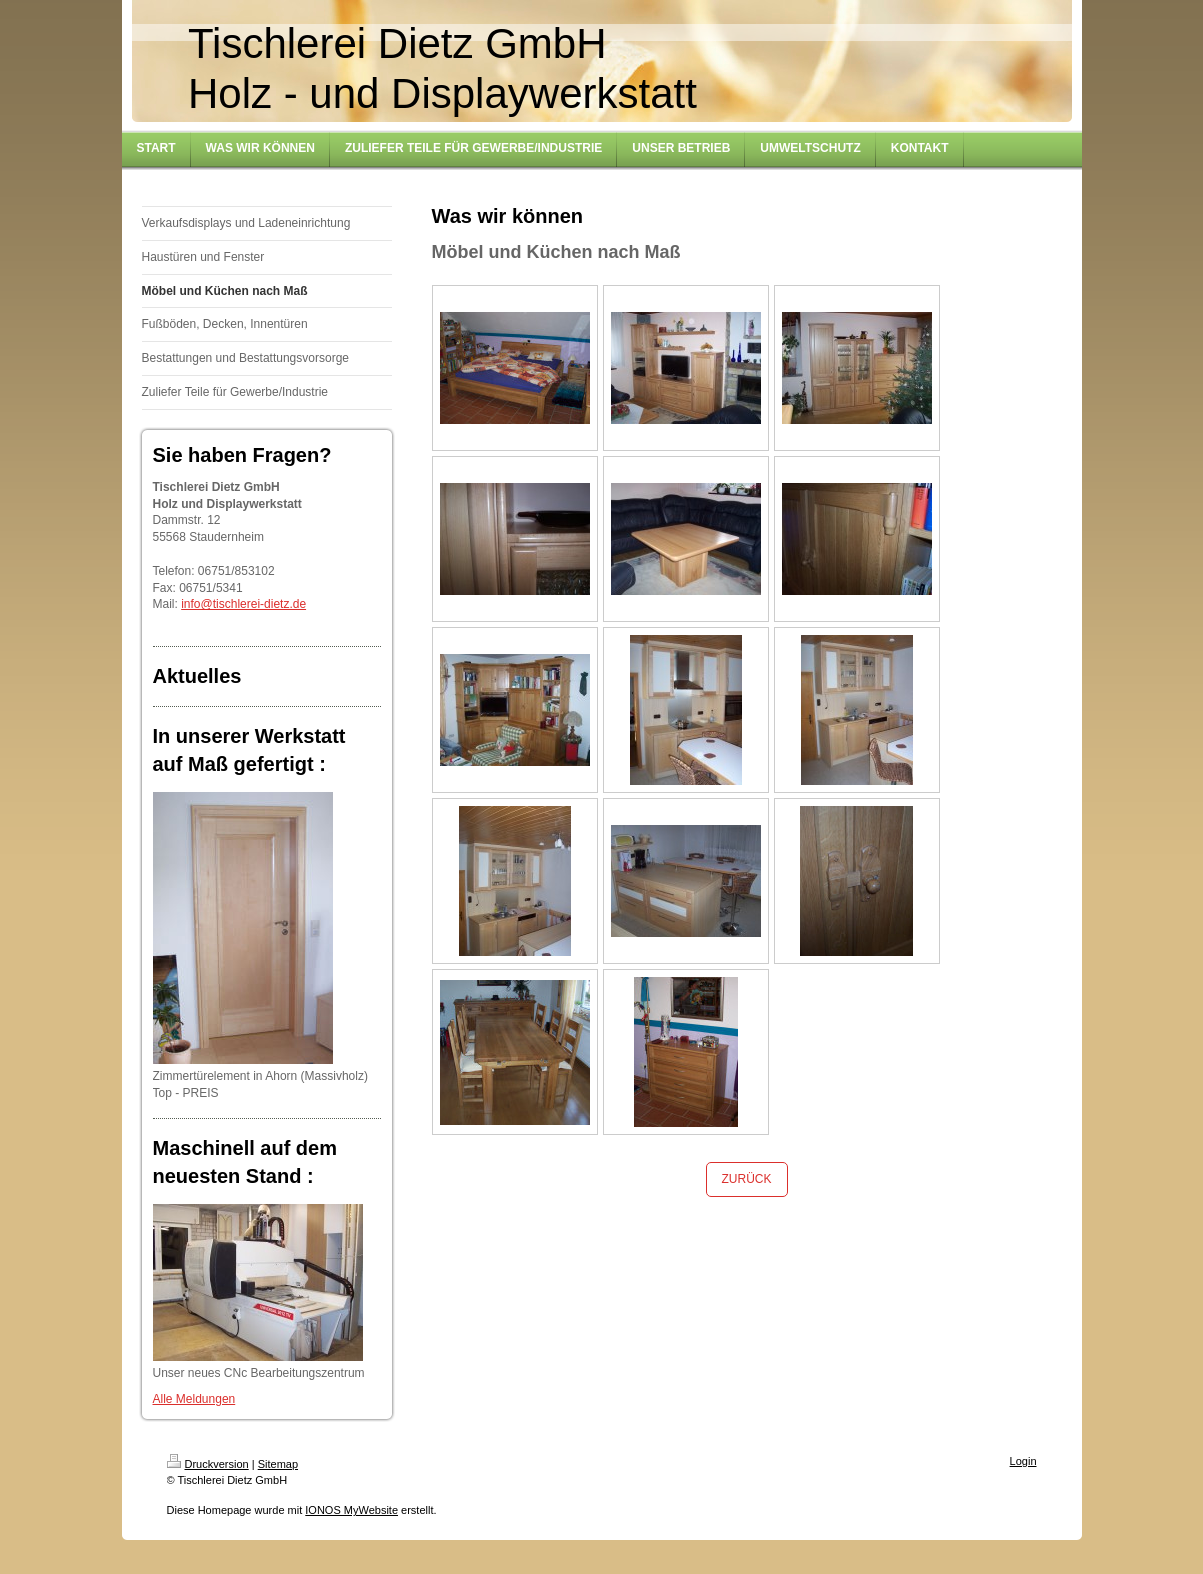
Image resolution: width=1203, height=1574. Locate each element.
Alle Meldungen (194, 1399)
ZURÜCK (747, 1179)
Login (1023, 1461)
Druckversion (208, 1464)
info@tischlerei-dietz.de (243, 604)
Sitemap (278, 1464)
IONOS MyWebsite (351, 1510)
